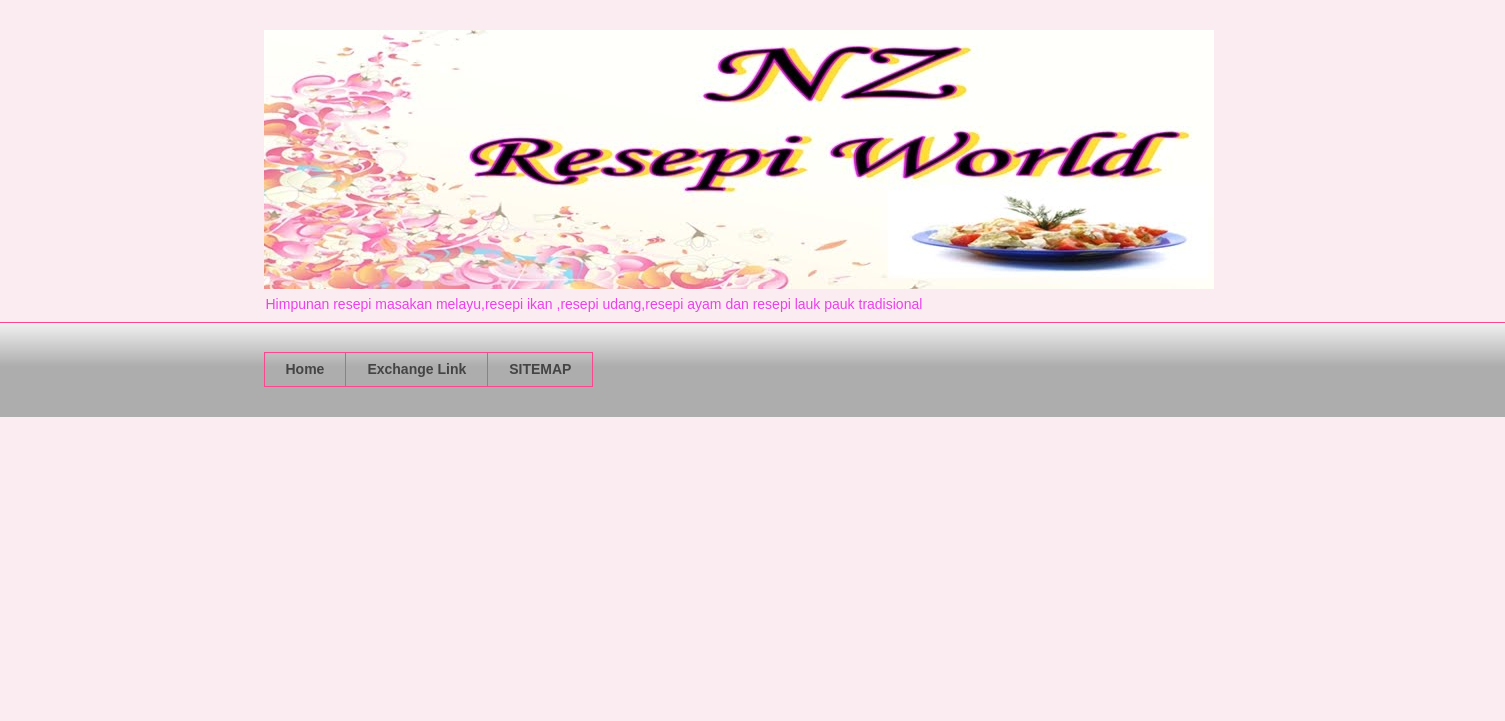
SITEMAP (540, 369)
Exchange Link (416, 369)
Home (305, 369)
